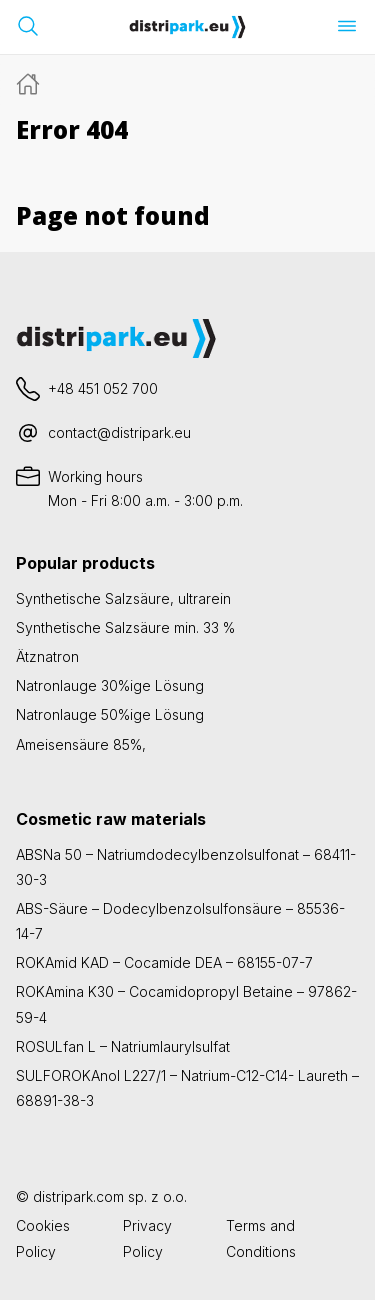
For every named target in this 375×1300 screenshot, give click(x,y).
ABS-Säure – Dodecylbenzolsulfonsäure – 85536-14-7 (180, 921)
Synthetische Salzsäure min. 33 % (125, 627)
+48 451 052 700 (103, 388)
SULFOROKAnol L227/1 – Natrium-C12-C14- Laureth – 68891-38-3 (187, 1088)
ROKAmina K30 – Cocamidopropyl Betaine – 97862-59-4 (186, 1004)
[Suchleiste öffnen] (28, 26)
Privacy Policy (147, 1238)
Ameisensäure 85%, (81, 744)
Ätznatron (47, 656)
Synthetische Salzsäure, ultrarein (123, 598)
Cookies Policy (43, 1238)
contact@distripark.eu (119, 432)
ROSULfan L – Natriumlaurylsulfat (123, 1046)
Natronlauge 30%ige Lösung (110, 685)
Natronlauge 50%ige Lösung (110, 714)
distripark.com (78, 1196)
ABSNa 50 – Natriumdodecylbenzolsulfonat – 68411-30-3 (186, 867)
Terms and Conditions (261, 1238)
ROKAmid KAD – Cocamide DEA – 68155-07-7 (164, 962)
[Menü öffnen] (347, 26)
